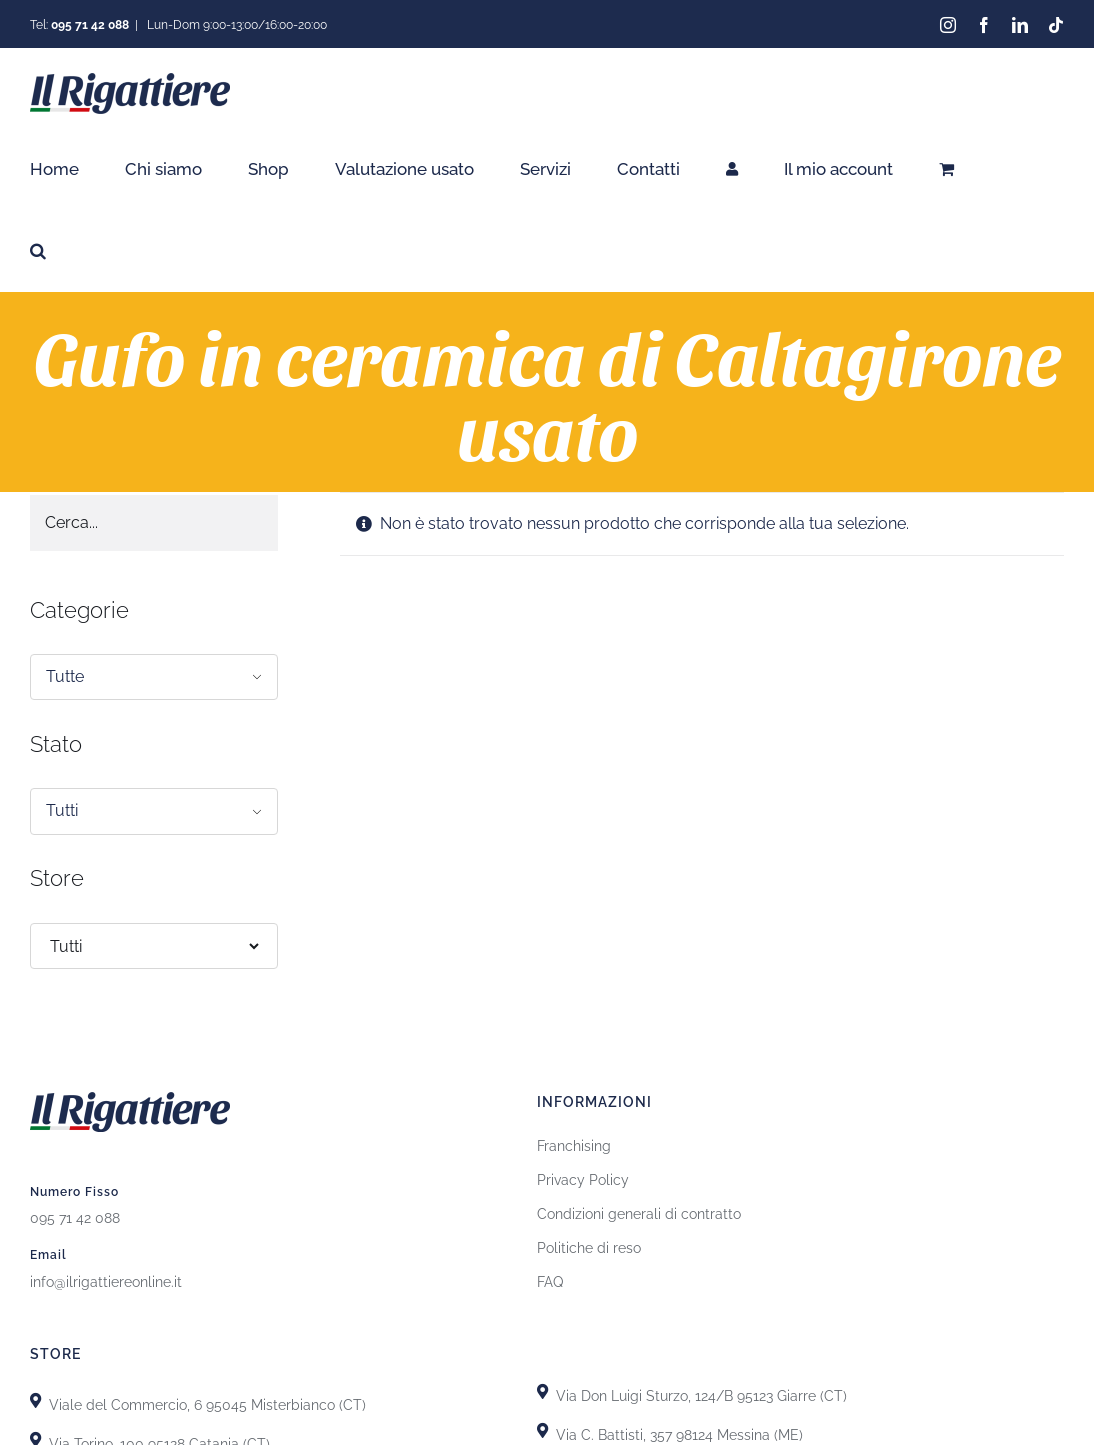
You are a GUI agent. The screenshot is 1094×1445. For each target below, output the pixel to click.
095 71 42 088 (75, 1215)
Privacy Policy (583, 1177)
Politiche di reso (589, 1245)
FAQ (550, 1279)
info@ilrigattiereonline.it (106, 1279)
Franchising (574, 1143)
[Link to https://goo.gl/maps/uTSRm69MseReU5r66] (35, 1436)
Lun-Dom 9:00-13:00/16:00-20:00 (235, 25)
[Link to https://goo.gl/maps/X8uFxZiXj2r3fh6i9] (35, 1397)
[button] (38, 250)
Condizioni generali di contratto (639, 1211)
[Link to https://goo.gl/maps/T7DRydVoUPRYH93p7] (542, 1427)
